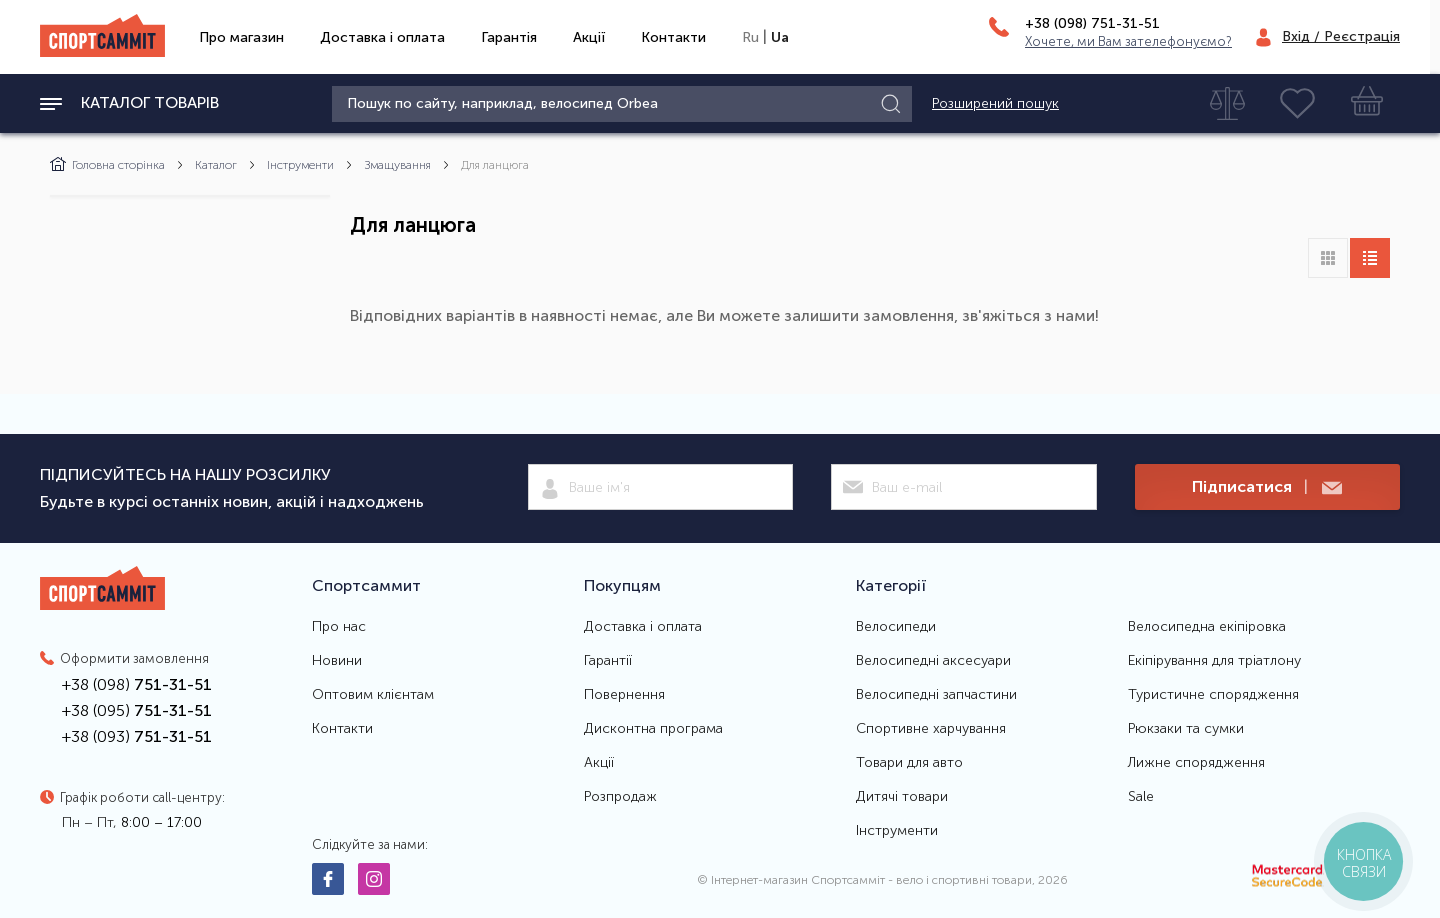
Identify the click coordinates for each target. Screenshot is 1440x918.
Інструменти (300, 165)
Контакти (673, 37)
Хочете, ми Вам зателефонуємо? (1128, 41)
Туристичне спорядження (1213, 695)
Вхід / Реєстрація (1341, 36)
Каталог (216, 165)
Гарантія (509, 37)
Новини (337, 661)
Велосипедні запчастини (936, 695)
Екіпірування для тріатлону (1214, 661)
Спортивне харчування (931, 729)
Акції (589, 37)
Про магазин (241, 37)
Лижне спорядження (1196, 763)
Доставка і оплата (382, 37)
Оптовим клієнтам (373, 695)
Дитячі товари (902, 797)
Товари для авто (909, 763)
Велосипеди (896, 627)
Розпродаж (620, 797)
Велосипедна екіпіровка (1207, 627)
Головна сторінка (107, 165)
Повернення (624, 695)
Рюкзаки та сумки (1186, 729)
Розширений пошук (995, 104)
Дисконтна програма (653, 729)
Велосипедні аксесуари (933, 661)
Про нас (339, 627)
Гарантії (608, 661)
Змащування (397, 165)
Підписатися (1267, 487)
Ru (750, 37)
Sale (1141, 797)
